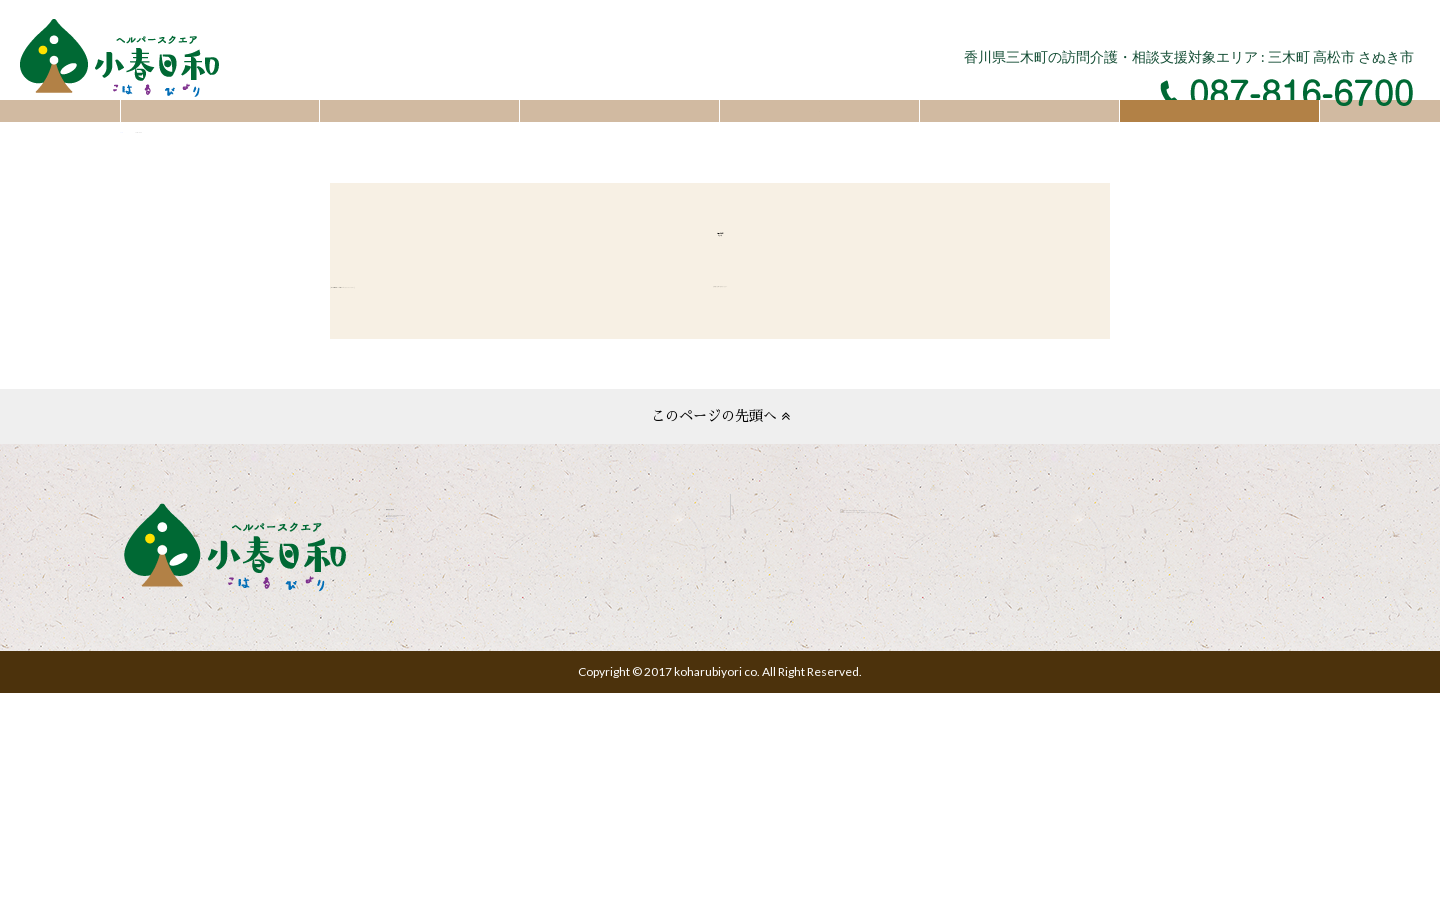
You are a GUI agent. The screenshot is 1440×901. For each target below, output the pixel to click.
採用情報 (1019, 131)
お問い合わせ (1219, 131)
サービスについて (619, 131)
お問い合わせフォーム (461, 780)
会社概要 (819, 131)
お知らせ (419, 131)
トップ (220, 131)
